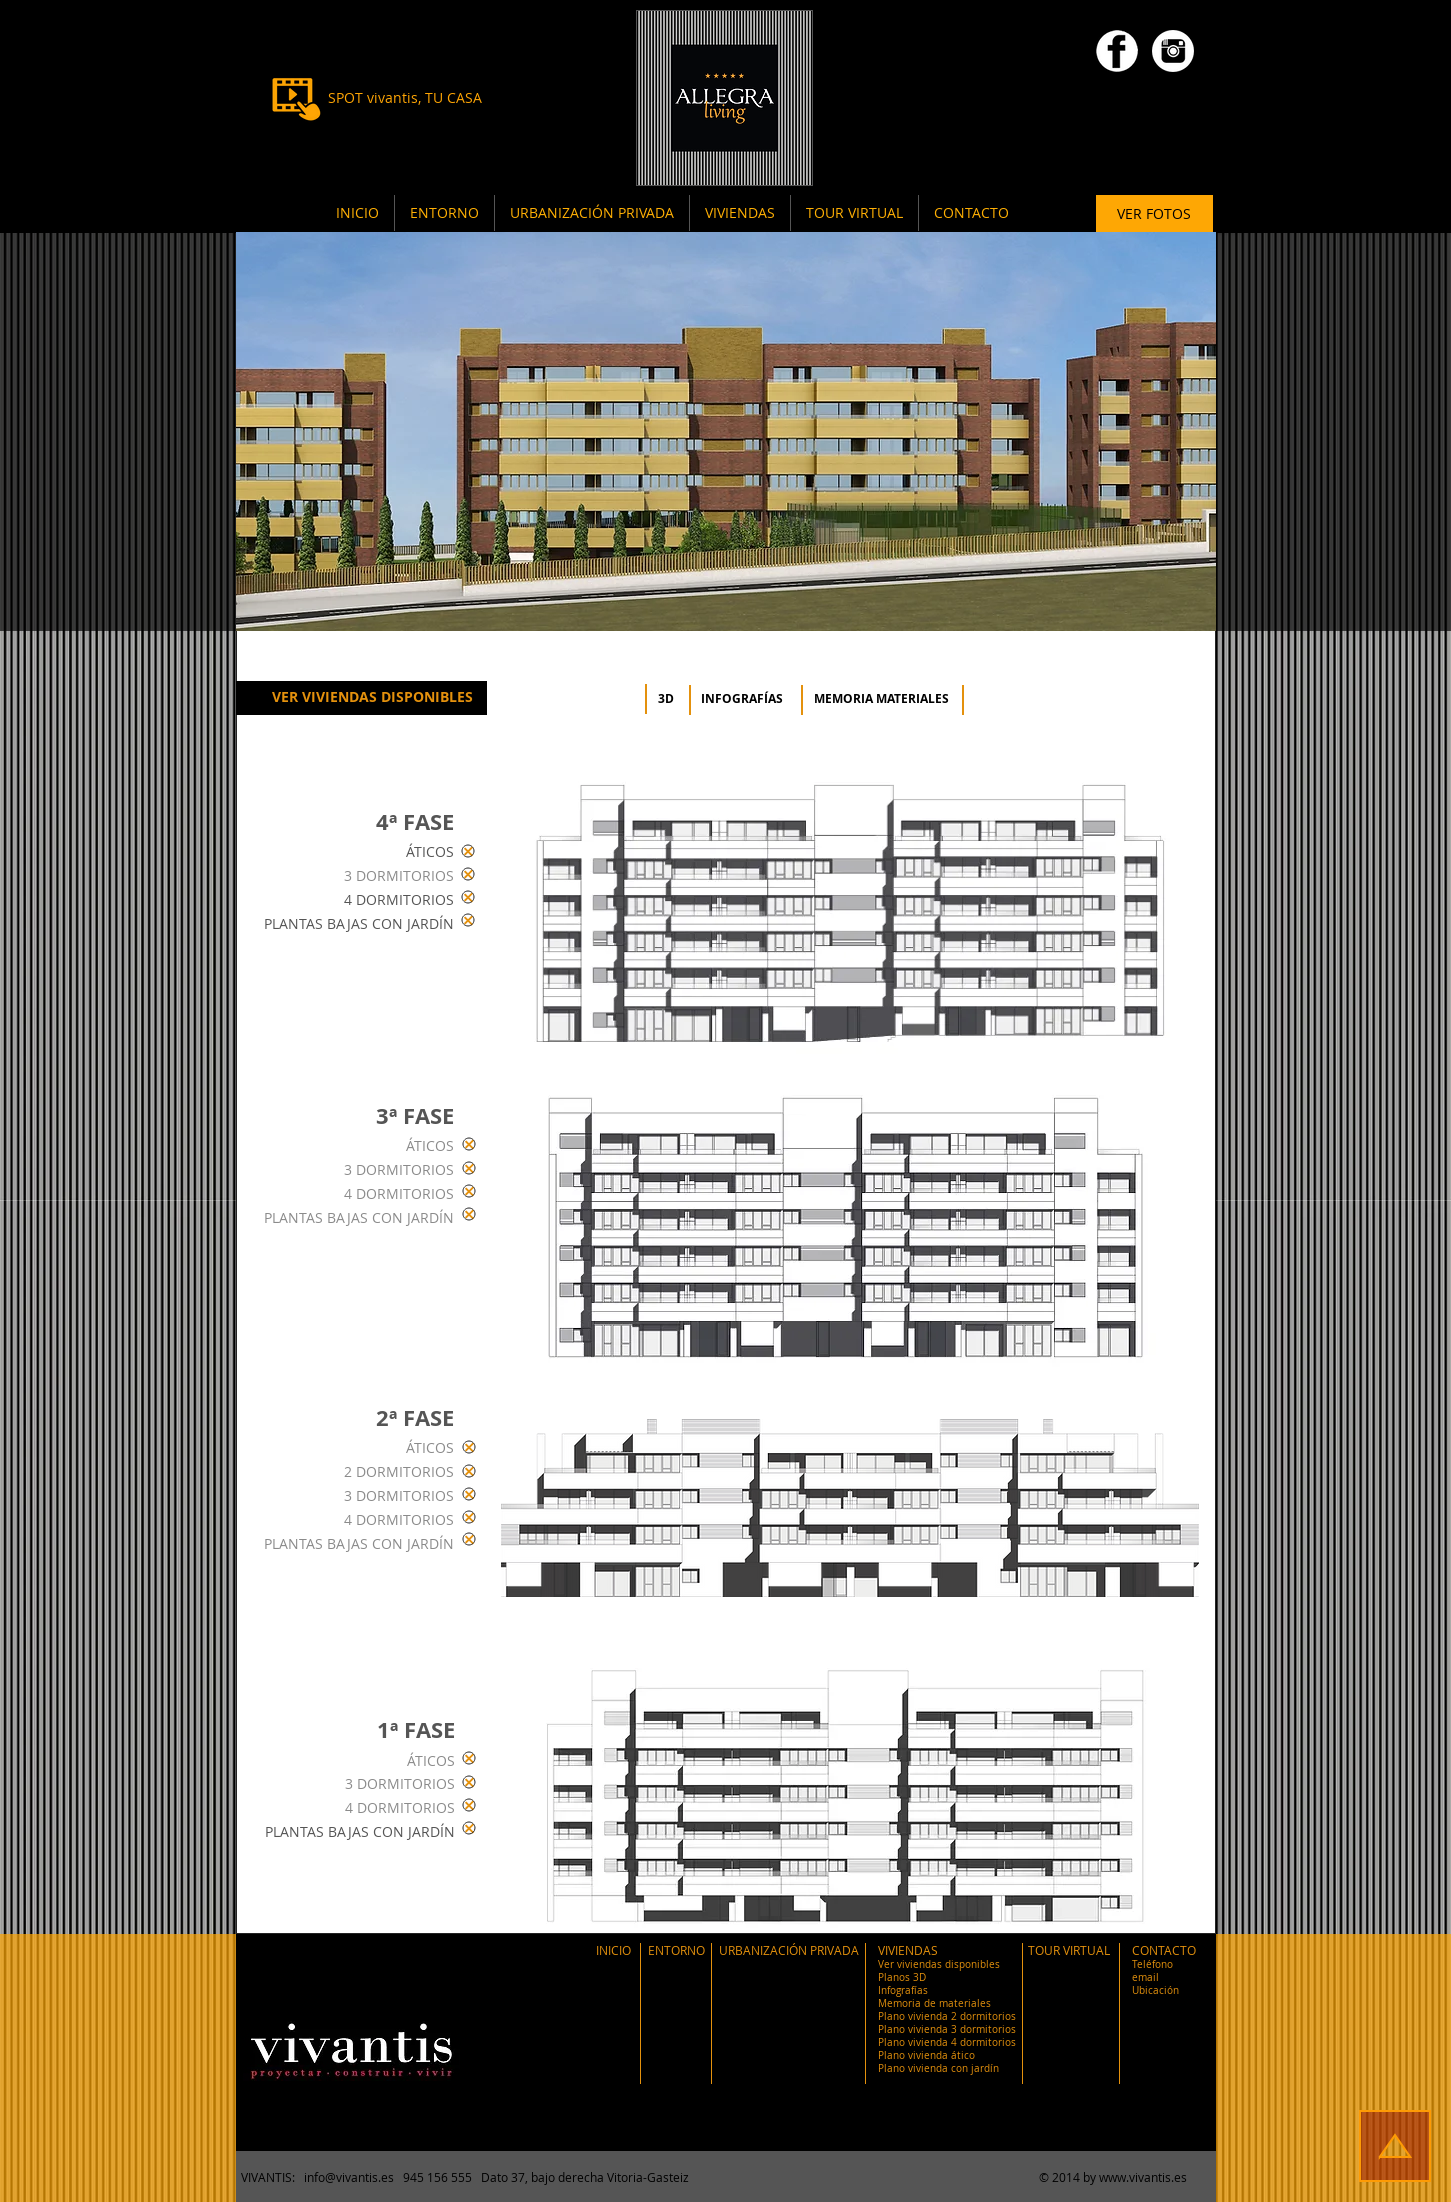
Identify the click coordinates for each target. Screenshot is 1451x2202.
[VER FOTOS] (1154, 214)
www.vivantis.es (1143, 2177)
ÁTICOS (430, 851)
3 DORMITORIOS (399, 875)
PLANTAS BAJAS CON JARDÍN (359, 923)
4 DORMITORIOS (399, 899)
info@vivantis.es (349, 2177)
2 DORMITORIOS (399, 1471)
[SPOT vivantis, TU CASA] (405, 98)
